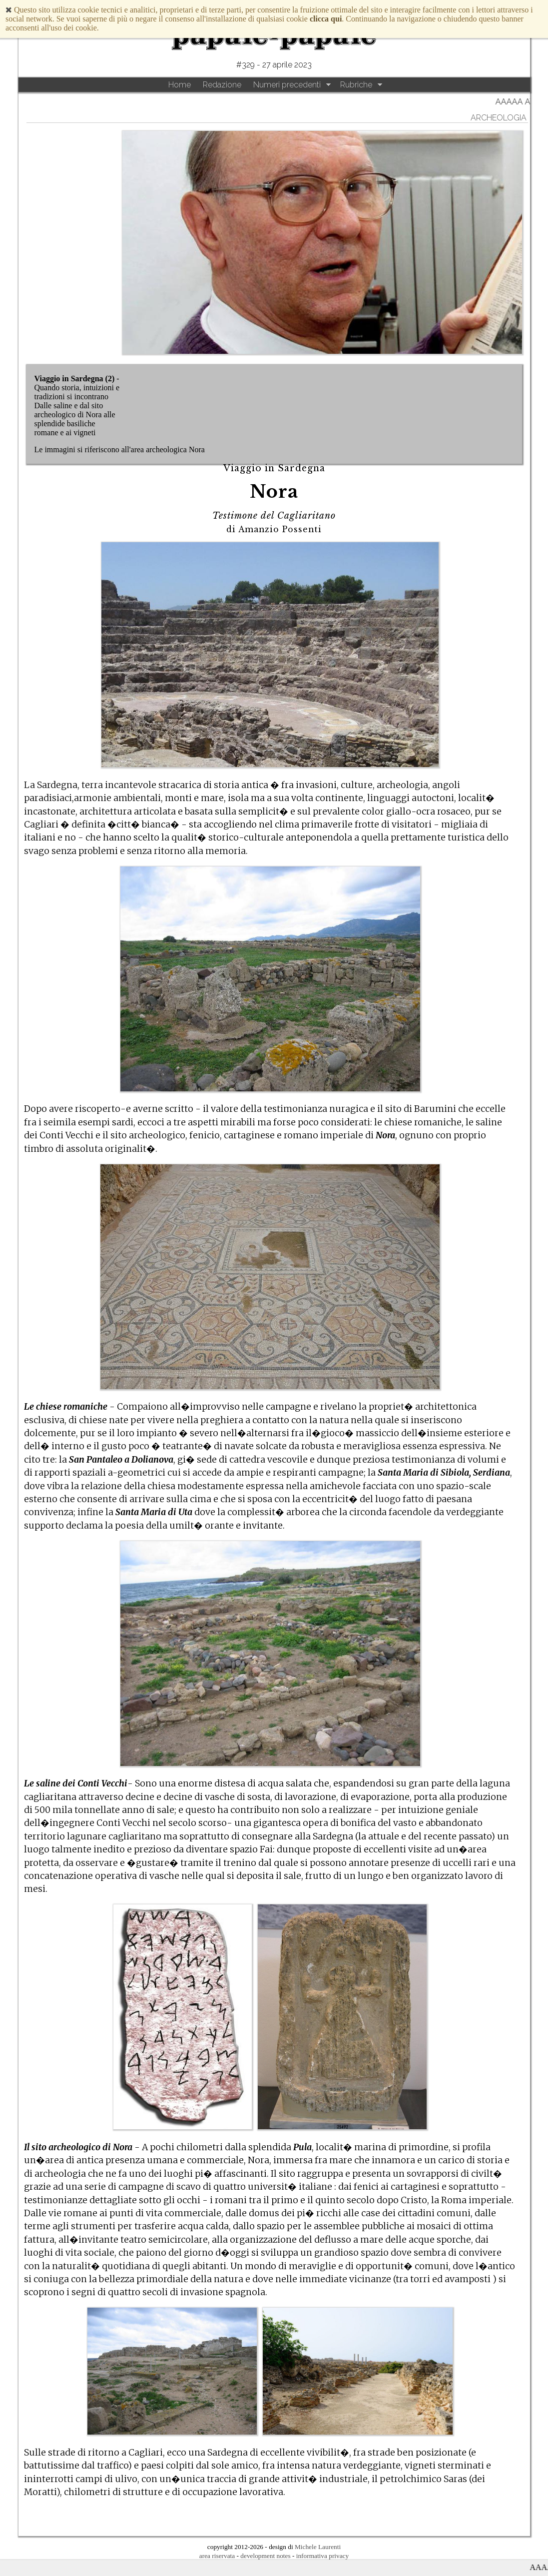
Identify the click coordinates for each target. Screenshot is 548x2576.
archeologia (499, 117)
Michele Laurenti (318, 2547)
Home (179, 84)
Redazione (222, 84)
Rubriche (356, 84)
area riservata (217, 2556)
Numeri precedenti (287, 84)
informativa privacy (322, 2556)
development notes (265, 2556)
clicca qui (326, 18)
